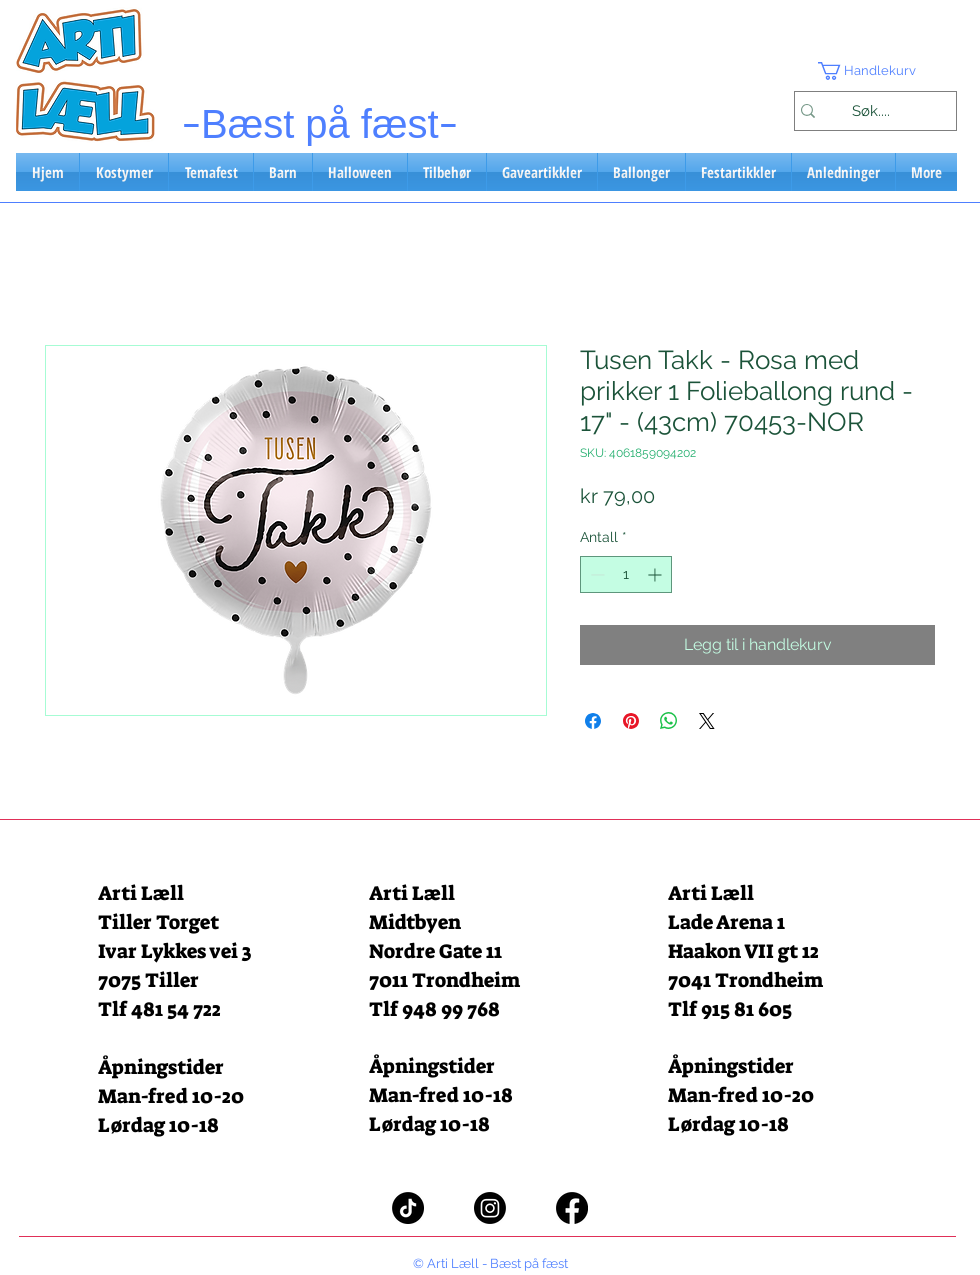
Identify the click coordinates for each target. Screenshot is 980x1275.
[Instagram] (490, 1208)
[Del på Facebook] (593, 721)
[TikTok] (408, 1208)
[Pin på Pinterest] (631, 721)
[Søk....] (870, 111)
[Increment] (656, 574)
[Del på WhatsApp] (669, 721)
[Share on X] (707, 721)
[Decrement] (595, 574)
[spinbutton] (626, 574)
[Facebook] (572, 1208)
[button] (875, 71)
